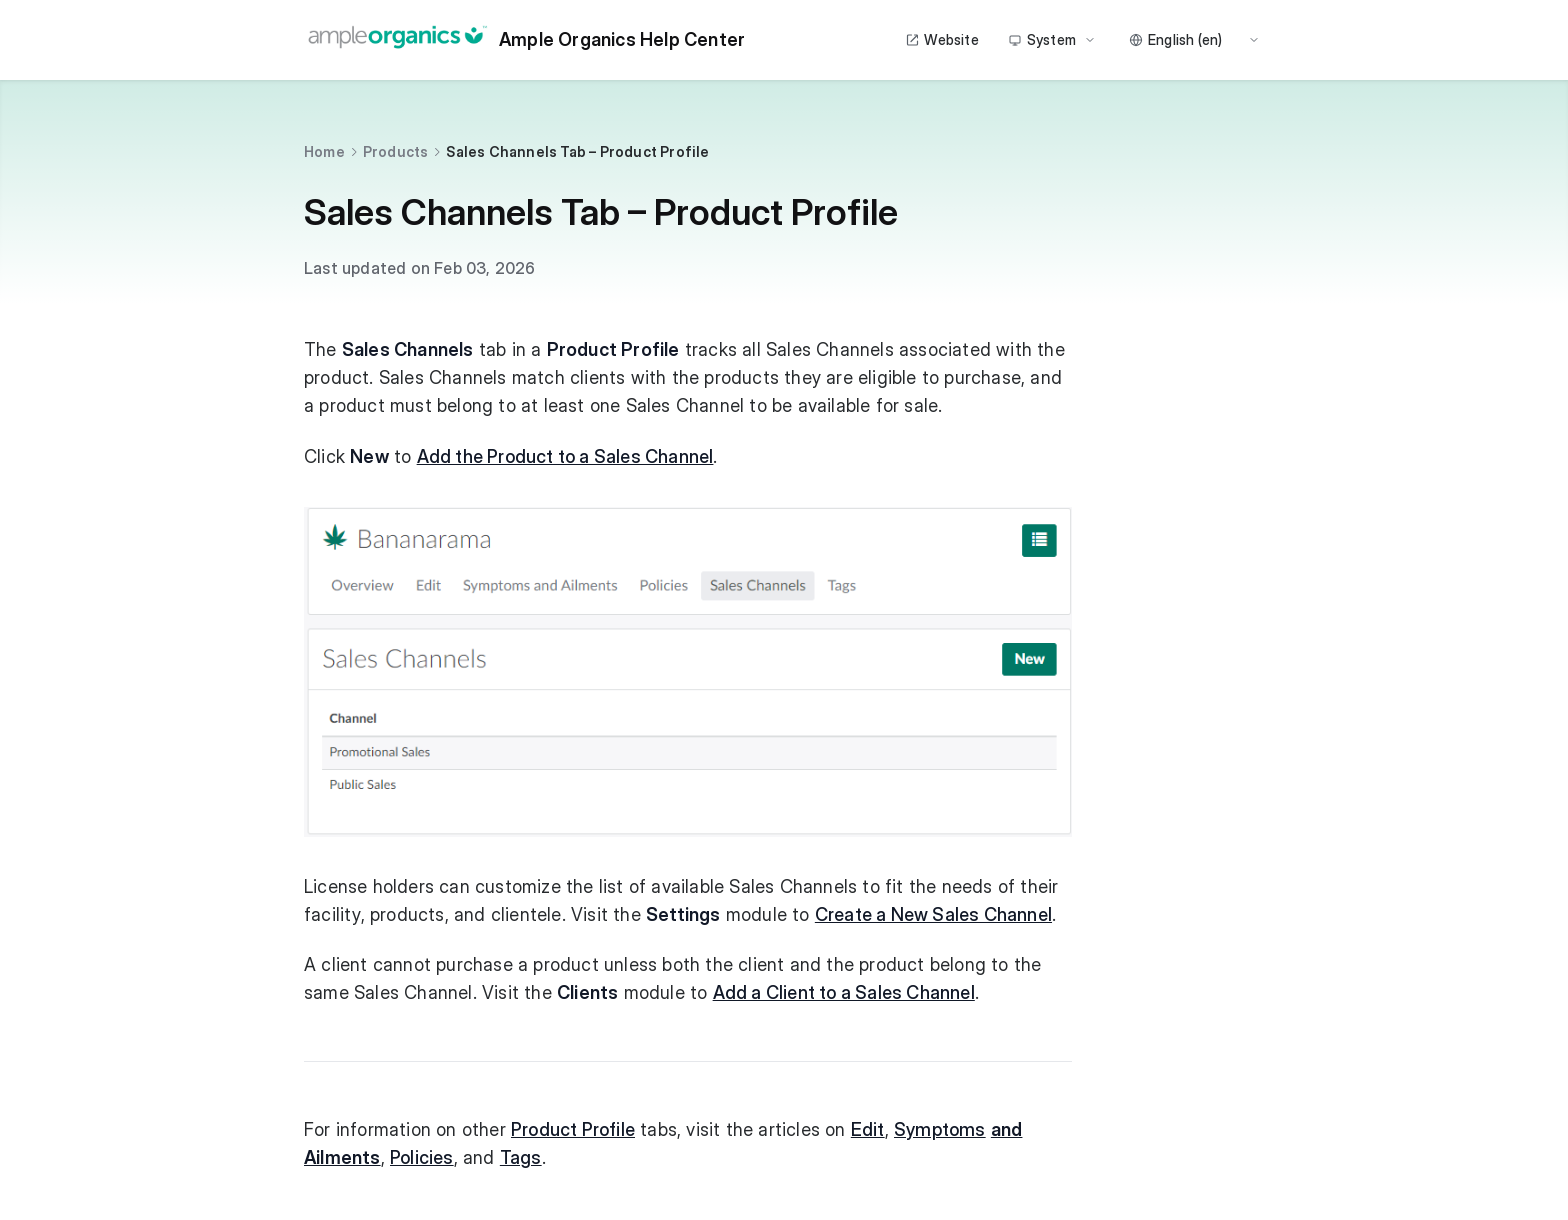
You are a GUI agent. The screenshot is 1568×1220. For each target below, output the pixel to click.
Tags (521, 1157)
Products (396, 151)
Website (941, 39)
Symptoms (940, 1129)
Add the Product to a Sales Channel (565, 456)
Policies (422, 1157)
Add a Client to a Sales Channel (844, 992)
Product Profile (573, 1129)
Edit (868, 1129)
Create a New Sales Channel (933, 914)
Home (324, 151)
